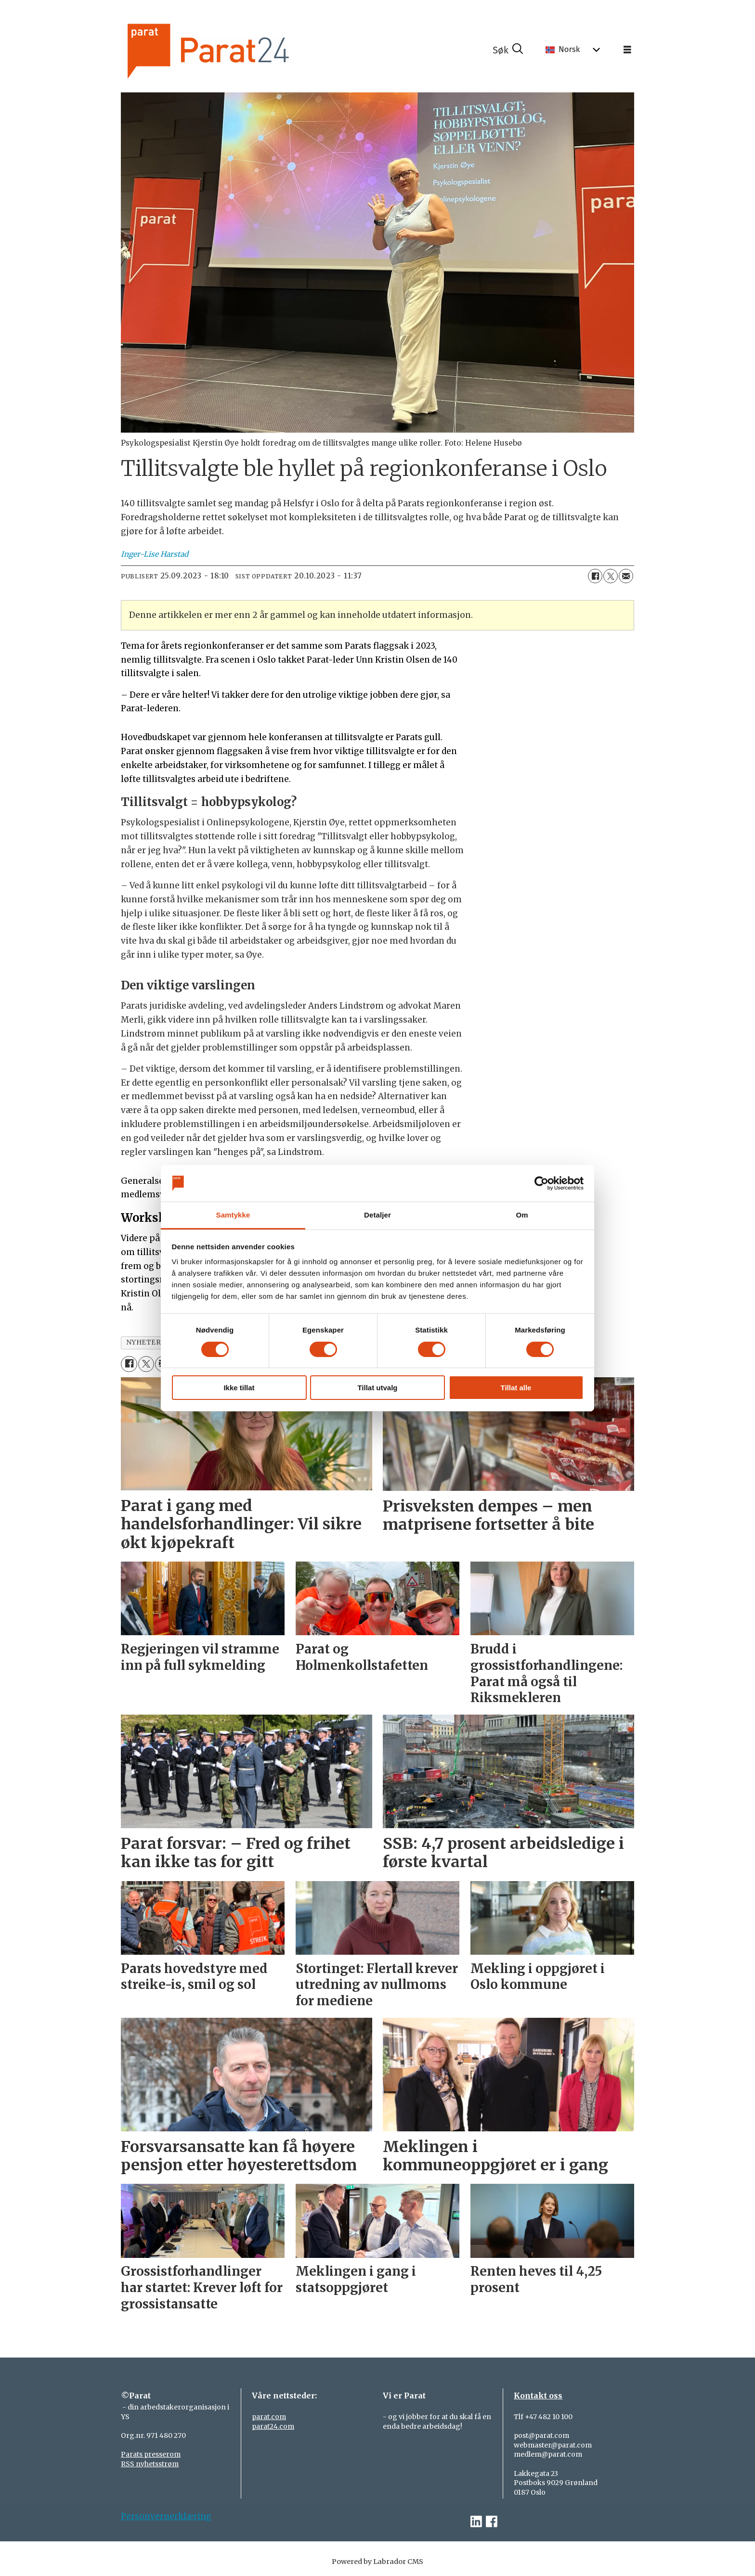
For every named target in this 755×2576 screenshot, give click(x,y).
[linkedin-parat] (476, 2522)
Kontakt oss (538, 2395)
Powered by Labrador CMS (377, 2561)
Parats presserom (151, 2454)
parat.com (269, 2416)
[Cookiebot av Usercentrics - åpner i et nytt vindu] (541, 1183)
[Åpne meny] (627, 50)
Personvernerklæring (166, 2516)
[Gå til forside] (241, 49)
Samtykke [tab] (233, 1215)
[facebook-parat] (491, 2522)
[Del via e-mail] (626, 576)
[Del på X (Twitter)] (610, 576)
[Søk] (508, 50)
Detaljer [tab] (377, 1215)
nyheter (143, 1342)
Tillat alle (516, 1388)
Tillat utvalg (377, 1388)
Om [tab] (522, 1215)
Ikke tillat (238, 1388)
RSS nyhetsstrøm (150, 2464)
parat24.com (273, 2426)
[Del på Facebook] (595, 576)
